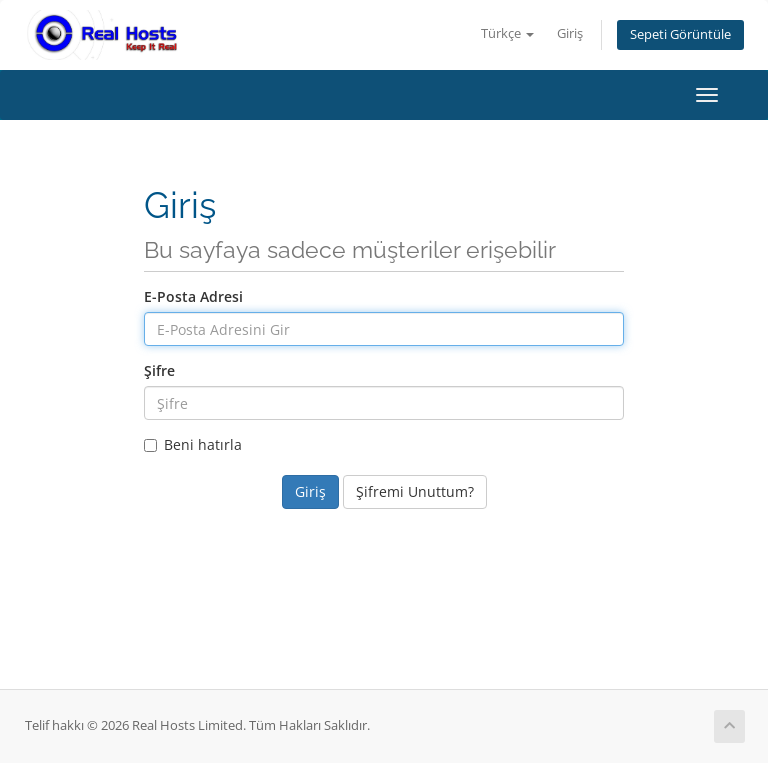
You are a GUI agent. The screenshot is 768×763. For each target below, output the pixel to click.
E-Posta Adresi (193, 296)
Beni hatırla (193, 444)
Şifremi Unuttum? (415, 491)
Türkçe (507, 33)
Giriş (570, 33)
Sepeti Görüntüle (680, 34)
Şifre (159, 370)
